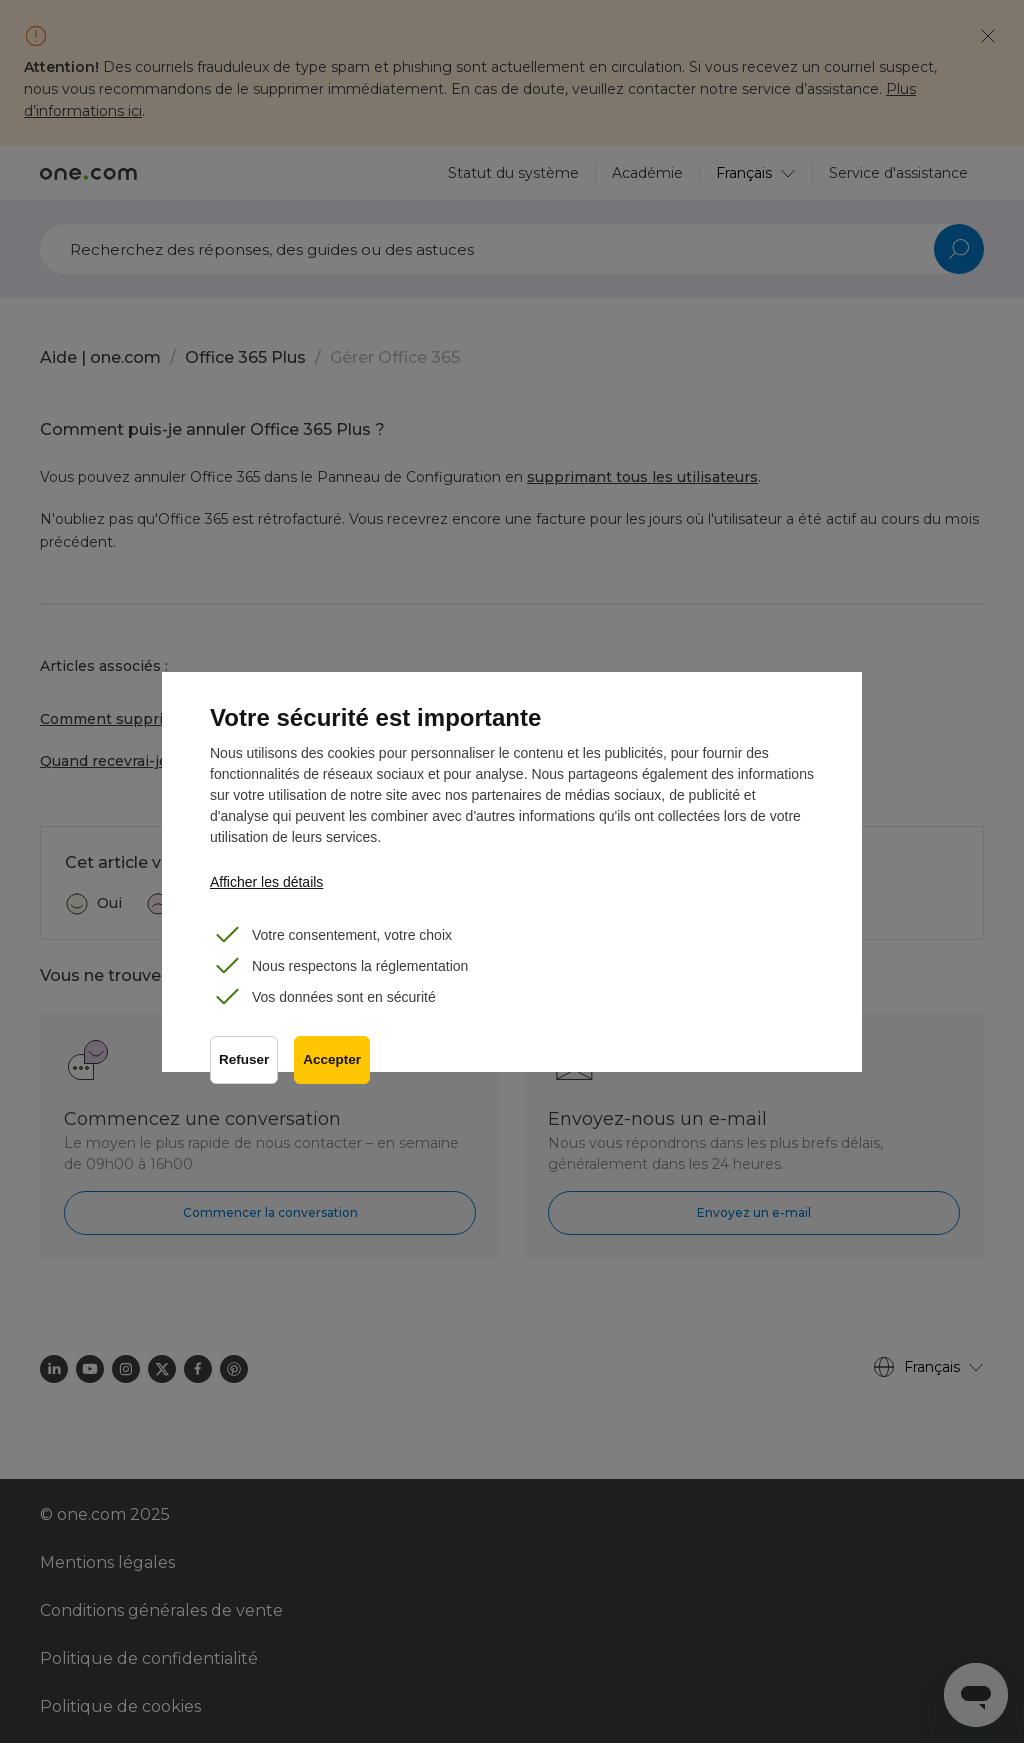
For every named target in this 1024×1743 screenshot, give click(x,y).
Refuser (244, 1059)
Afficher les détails (266, 882)
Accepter (332, 1059)
